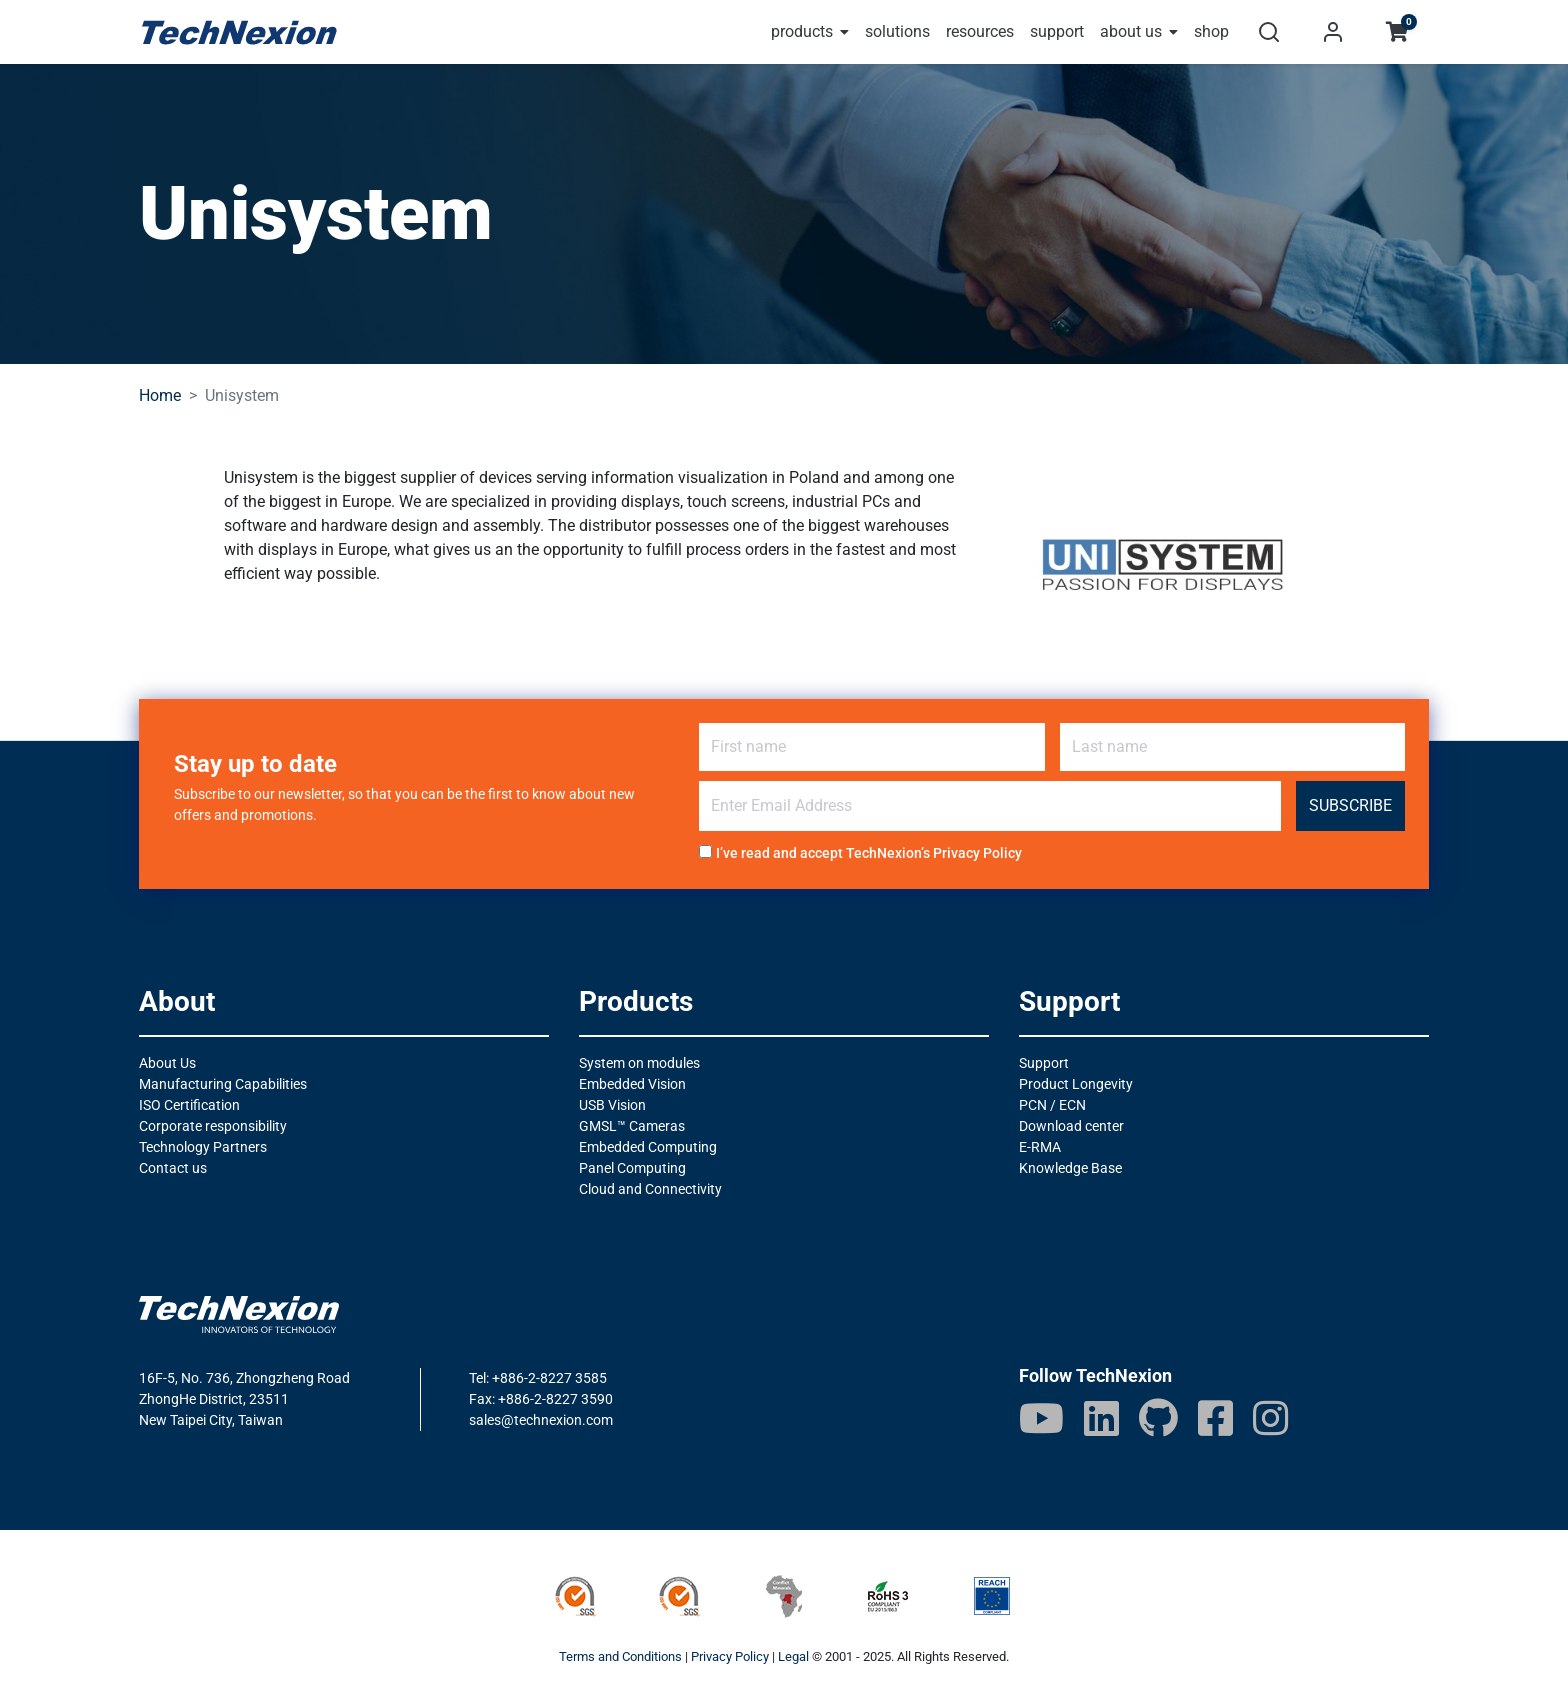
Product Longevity (1076, 1084)
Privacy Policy (977, 853)
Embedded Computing (648, 1147)
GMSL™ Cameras (632, 1126)
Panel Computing (632, 1168)
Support (1044, 1063)
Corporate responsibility (213, 1126)
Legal (793, 1656)
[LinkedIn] (1101, 1418)
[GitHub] (1158, 1418)
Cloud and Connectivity (650, 1189)
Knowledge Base (1070, 1168)
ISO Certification (189, 1105)
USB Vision (612, 1105)
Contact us (173, 1168)
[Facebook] (1215, 1418)
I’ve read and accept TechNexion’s (869, 853)
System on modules (639, 1063)
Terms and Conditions (620, 1656)
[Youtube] (1041, 1418)
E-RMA (1040, 1147)
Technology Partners (203, 1147)
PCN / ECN (1052, 1105)
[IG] (1270, 1418)
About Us (167, 1063)
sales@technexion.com (541, 1420)
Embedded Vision (632, 1084)
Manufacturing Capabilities (223, 1084)
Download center (1071, 1126)
